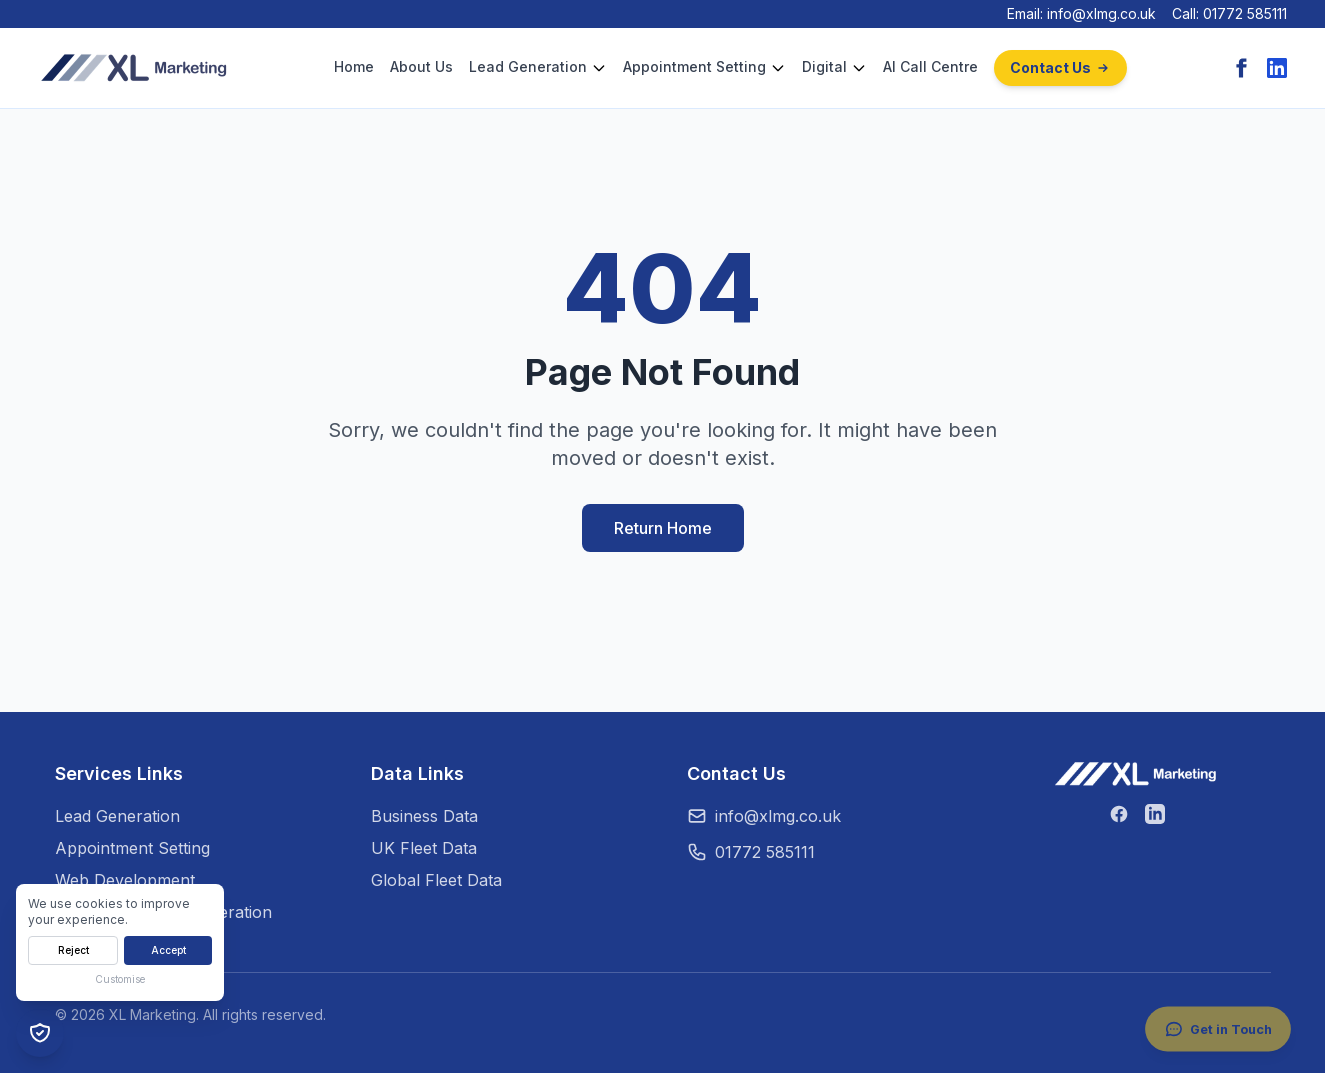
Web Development (125, 880)
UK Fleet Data (424, 848)
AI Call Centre (930, 66)
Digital (824, 66)
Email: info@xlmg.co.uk (1081, 13)
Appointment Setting (694, 66)
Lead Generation (528, 66)
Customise (120, 979)
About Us (421, 66)
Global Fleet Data (436, 880)
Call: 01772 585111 (1229, 13)
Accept (168, 950)
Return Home (663, 528)
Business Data (424, 816)
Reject (73, 950)
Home (354, 66)
